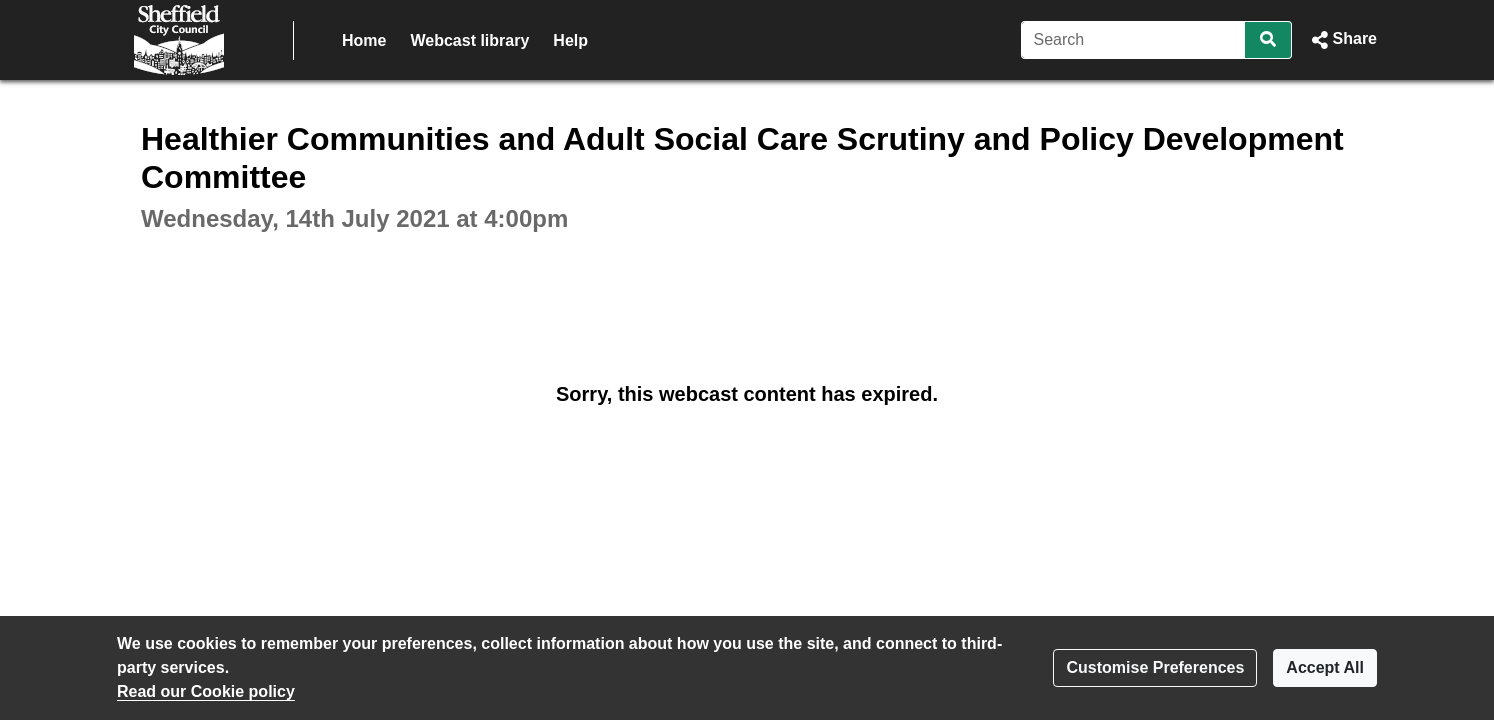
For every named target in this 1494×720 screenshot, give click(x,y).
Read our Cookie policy (206, 691)
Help (570, 40)
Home (364, 40)
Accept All (1325, 667)
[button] (1342, 40)
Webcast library (469, 40)
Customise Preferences (1155, 667)
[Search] (1133, 40)
